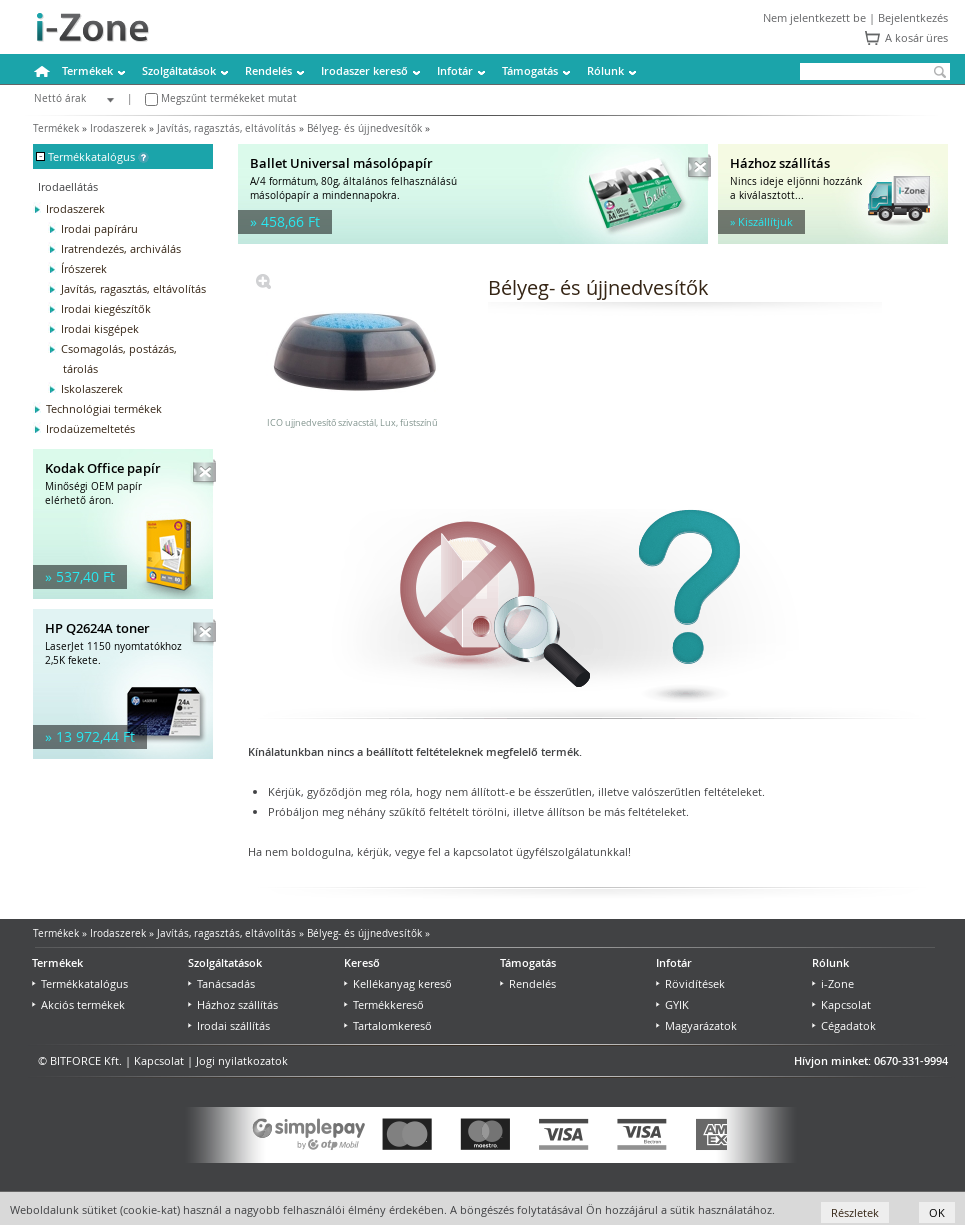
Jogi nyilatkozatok (242, 1060)
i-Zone (833, 983)
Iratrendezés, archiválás (121, 248)
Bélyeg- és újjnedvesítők (364, 128)
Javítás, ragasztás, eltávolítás (226, 128)
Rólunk (605, 70)
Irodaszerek (118, 128)
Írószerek (84, 268)
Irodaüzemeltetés (90, 428)
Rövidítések (690, 983)
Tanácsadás (221, 983)
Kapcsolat (841, 1004)
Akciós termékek (78, 1004)
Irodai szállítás (229, 1025)
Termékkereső (384, 1004)
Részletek (855, 1212)
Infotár (455, 70)
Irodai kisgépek (100, 328)
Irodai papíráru (99, 228)
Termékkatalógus (80, 983)
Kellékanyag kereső (398, 983)
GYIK (672, 1004)
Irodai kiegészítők (106, 308)
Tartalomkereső (388, 1025)
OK (937, 1212)
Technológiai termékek (104, 408)
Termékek (87, 70)
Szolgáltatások (179, 70)
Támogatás (530, 70)
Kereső (362, 962)
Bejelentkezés (913, 17)
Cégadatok (844, 1025)
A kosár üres (916, 37)
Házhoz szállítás (233, 1004)
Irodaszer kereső (364, 70)
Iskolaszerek (92, 388)
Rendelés (268, 70)
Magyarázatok (696, 1025)
